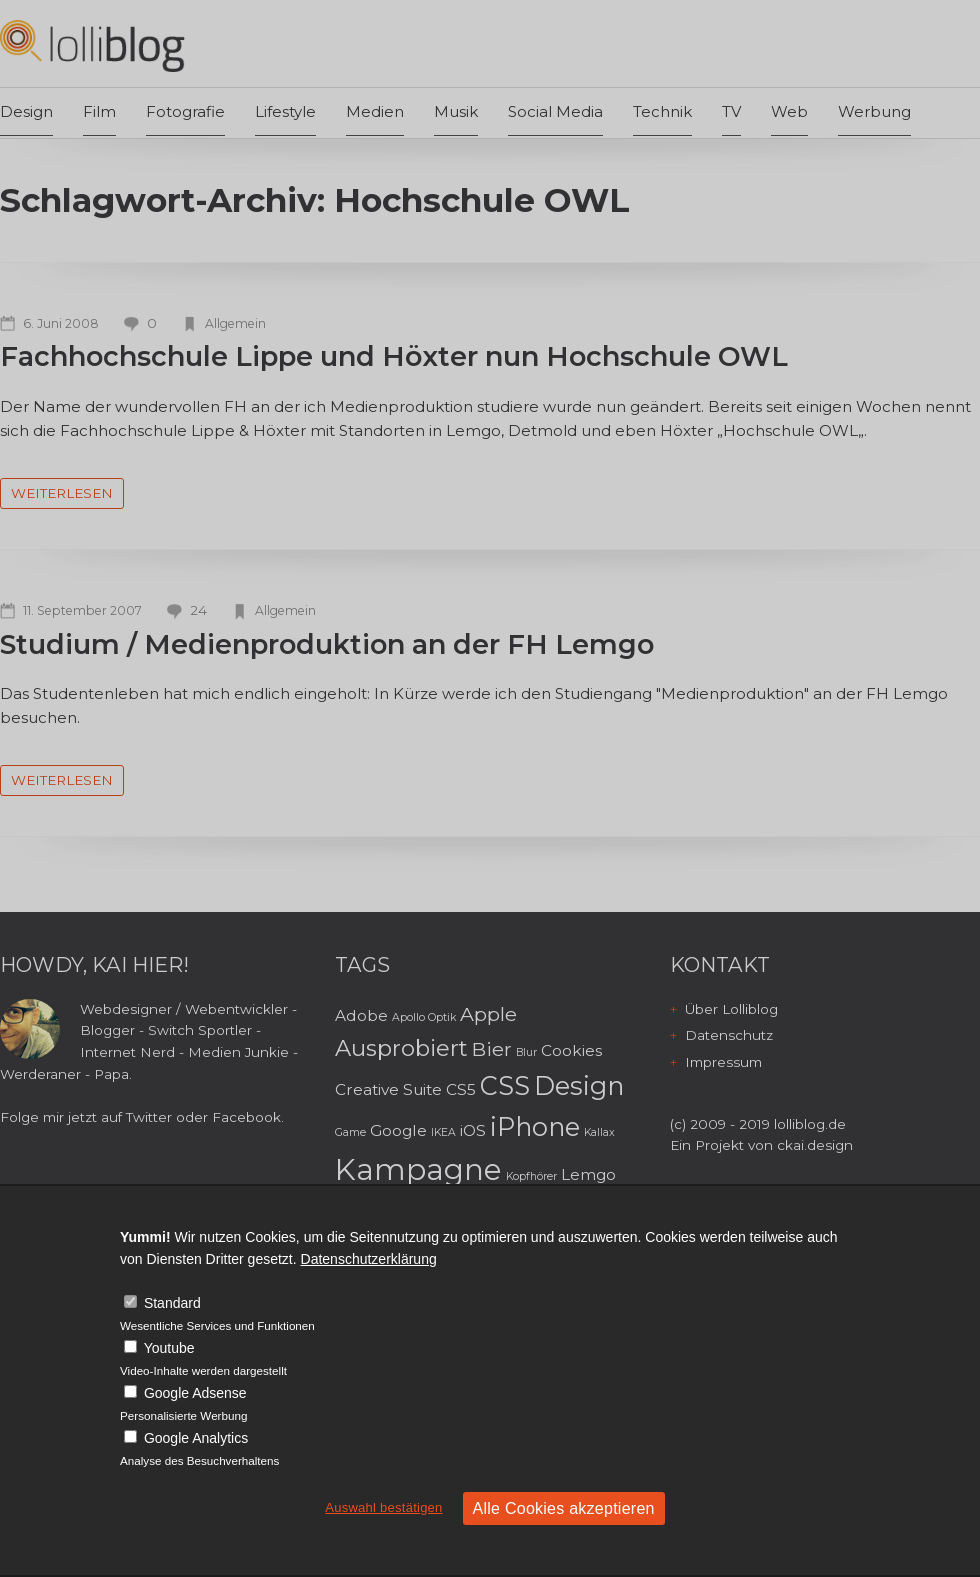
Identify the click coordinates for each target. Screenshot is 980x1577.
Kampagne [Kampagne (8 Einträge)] (418, 1169)
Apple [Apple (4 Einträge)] (488, 1014)
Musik (456, 111)
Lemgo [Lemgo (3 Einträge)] (588, 1174)
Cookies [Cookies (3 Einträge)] (571, 1050)
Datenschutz (729, 1035)
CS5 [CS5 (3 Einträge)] (461, 1089)
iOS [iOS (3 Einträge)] (473, 1130)
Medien (375, 111)
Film (99, 111)
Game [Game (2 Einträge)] (350, 1132)
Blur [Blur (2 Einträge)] (526, 1052)
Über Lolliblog (731, 1009)
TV (731, 111)
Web (789, 111)
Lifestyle (285, 111)
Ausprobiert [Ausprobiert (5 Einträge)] (401, 1048)
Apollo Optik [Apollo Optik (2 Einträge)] (424, 1017)
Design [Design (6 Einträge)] (579, 1085)
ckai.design (815, 1145)
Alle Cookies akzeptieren (564, 1508)
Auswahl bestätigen (383, 1507)
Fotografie (185, 111)
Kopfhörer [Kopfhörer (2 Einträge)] (531, 1176)
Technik (662, 111)
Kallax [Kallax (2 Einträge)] (599, 1132)
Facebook (246, 1117)
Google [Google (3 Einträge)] (398, 1130)
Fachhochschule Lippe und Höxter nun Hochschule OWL (394, 356)
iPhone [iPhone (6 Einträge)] (535, 1126)
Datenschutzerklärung (369, 1259)
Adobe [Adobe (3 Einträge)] (361, 1015)
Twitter (149, 1117)
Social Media (555, 111)
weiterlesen (62, 493)
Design (26, 111)
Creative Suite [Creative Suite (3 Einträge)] (388, 1089)
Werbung (874, 111)
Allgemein (235, 323)
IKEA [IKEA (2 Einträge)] (443, 1132)
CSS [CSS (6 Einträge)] (505, 1085)
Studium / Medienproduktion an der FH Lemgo (327, 644)
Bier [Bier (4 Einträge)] (492, 1049)
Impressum (723, 1062)
